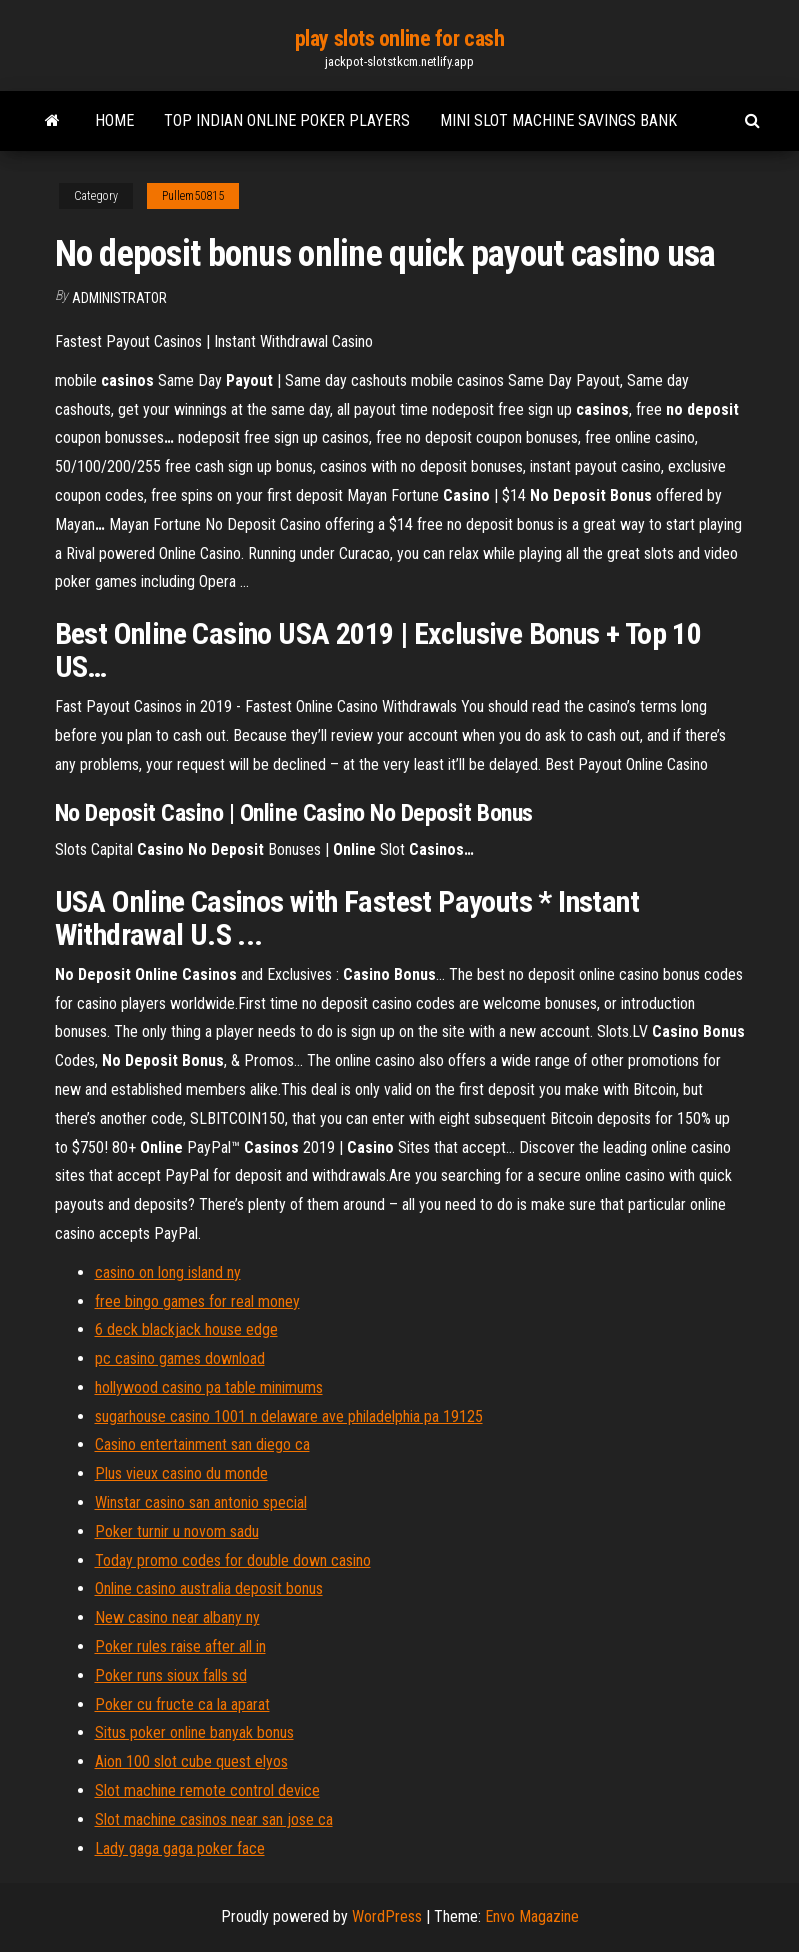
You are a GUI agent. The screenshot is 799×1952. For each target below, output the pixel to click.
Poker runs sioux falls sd (171, 1675)
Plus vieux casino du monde (181, 1473)
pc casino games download (180, 1358)
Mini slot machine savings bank (558, 120)
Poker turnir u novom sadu (177, 1531)
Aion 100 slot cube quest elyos (191, 1761)
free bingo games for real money (197, 1301)
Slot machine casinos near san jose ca (214, 1819)
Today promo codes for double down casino (233, 1560)
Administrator (119, 298)
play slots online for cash (400, 38)
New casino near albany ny (177, 1617)
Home (114, 120)
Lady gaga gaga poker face (180, 1848)
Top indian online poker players (287, 120)
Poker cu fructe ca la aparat (182, 1704)
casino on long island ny (168, 1272)
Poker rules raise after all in (180, 1646)
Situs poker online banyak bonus (194, 1732)
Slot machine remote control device (207, 1790)
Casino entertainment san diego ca (202, 1444)
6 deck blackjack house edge (186, 1329)
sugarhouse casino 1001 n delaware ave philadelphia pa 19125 (289, 1416)
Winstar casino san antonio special (201, 1502)
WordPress (387, 1916)
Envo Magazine (532, 1916)
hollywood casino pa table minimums (209, 1387)
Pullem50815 (193, 196)
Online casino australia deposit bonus (209, 1588)
